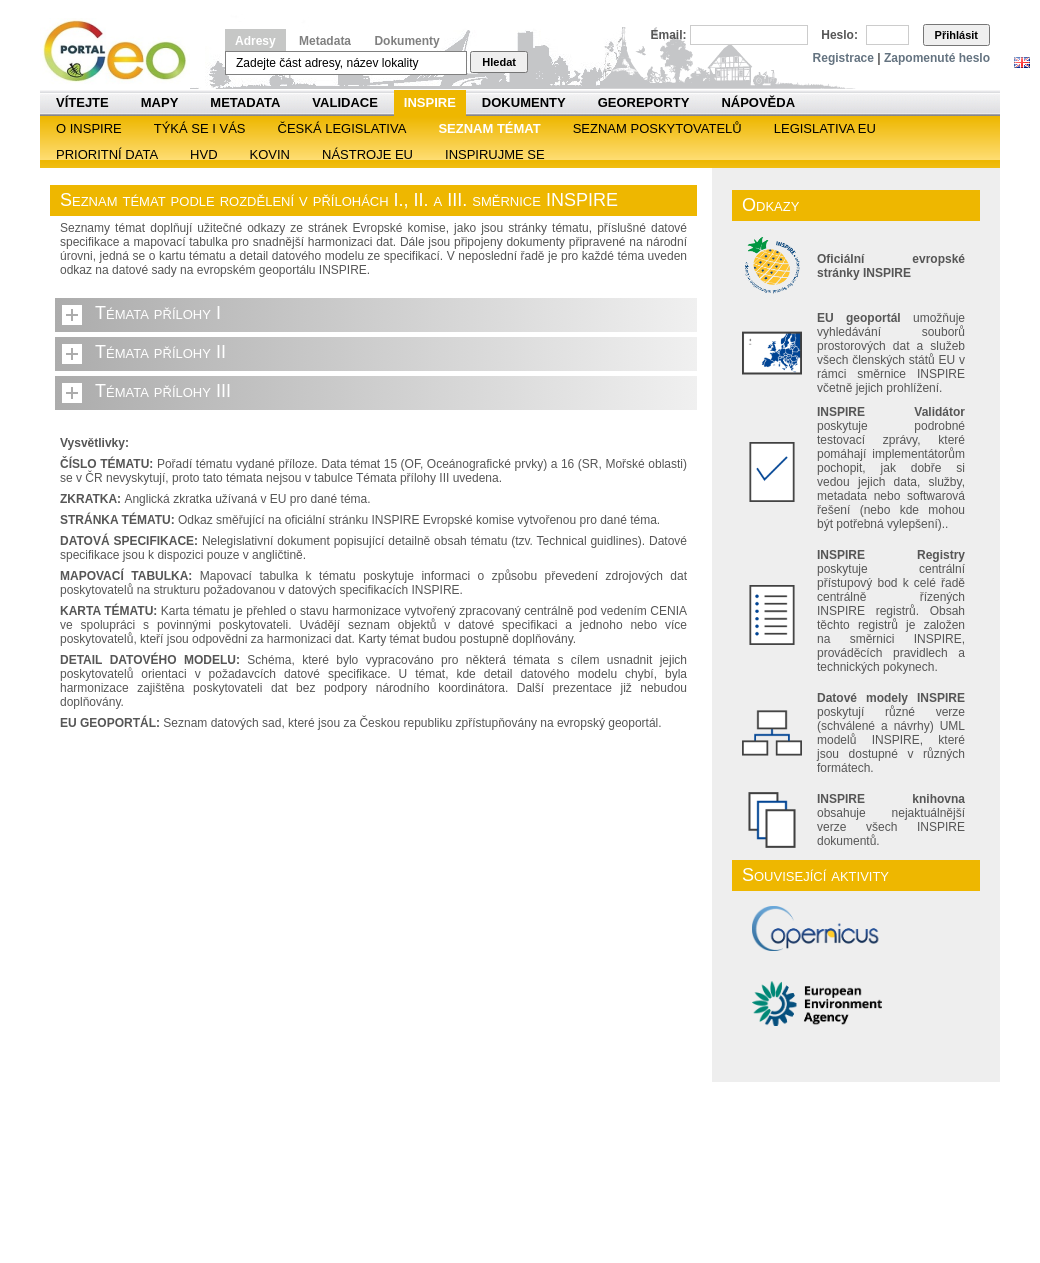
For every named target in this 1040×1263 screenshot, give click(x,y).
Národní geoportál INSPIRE (122, 51)
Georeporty (644, 102)
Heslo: (839, 35)
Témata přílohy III (163, 391)
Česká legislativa (342, 128)
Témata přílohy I (158, 313)
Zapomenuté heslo (937, 58)
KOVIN (270, 154)
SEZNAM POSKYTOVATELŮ (657, 128)
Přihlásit (956, 35)
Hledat (499, 62)
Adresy (255, 41)
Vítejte (82, 102)
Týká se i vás (200, 128)
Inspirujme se (495, 154)
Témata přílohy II (160, 352)
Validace (344, 102)
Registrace (843, 58)
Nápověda (758, 102)
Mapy (160, 102)
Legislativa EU (825, 128)
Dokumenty (406, 41)
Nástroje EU (367, 154)
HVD (203, 154)
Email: (669, 35)
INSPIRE (430, 102)
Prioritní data (107, 154)
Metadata (325, 41)
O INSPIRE (89, 128)
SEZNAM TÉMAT (489, 128)
